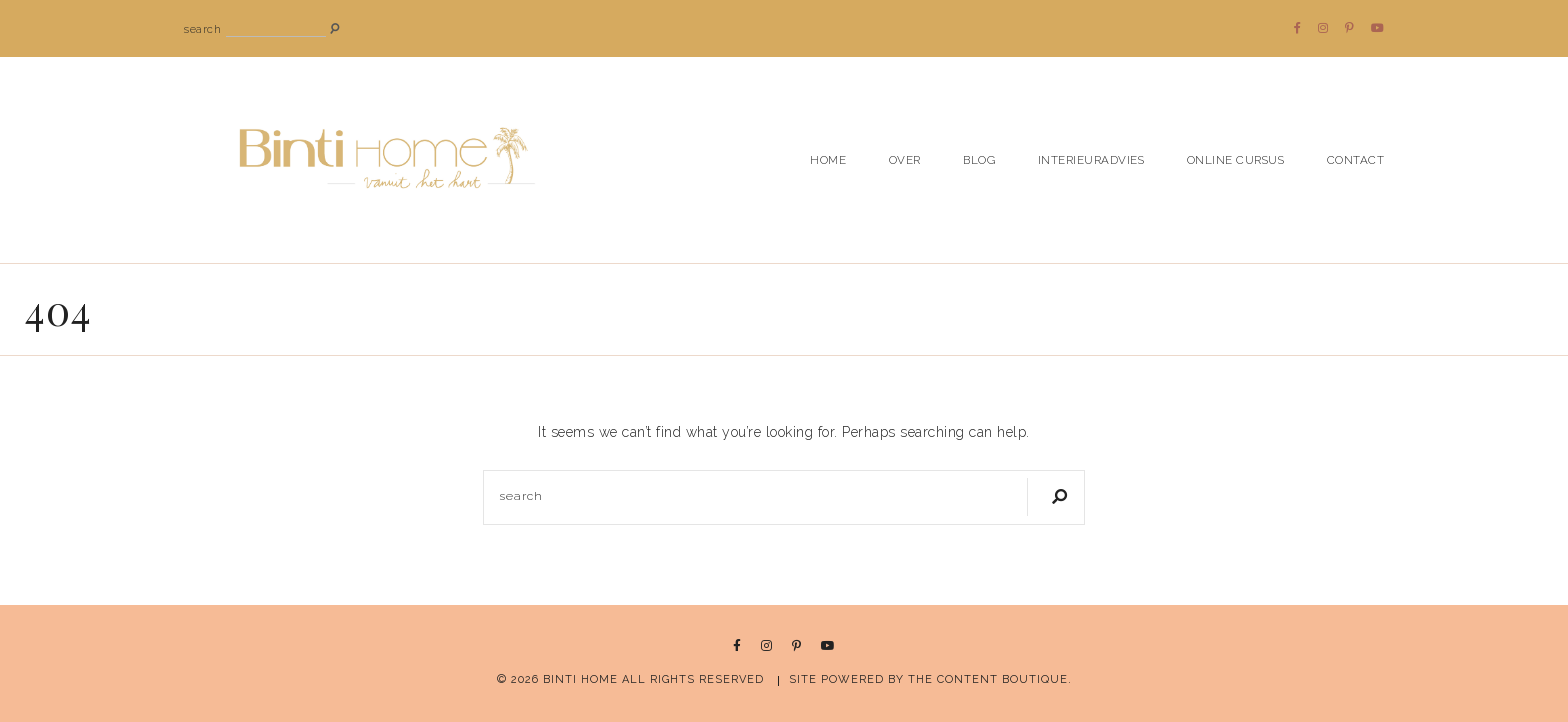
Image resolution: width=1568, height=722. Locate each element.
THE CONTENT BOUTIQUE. (990, 679)
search (202, 29)
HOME (828, 160)
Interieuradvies (1091, 160)
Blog (979, 160)
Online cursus (1236, 160)
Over (905, 160)
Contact (1356, 160)
